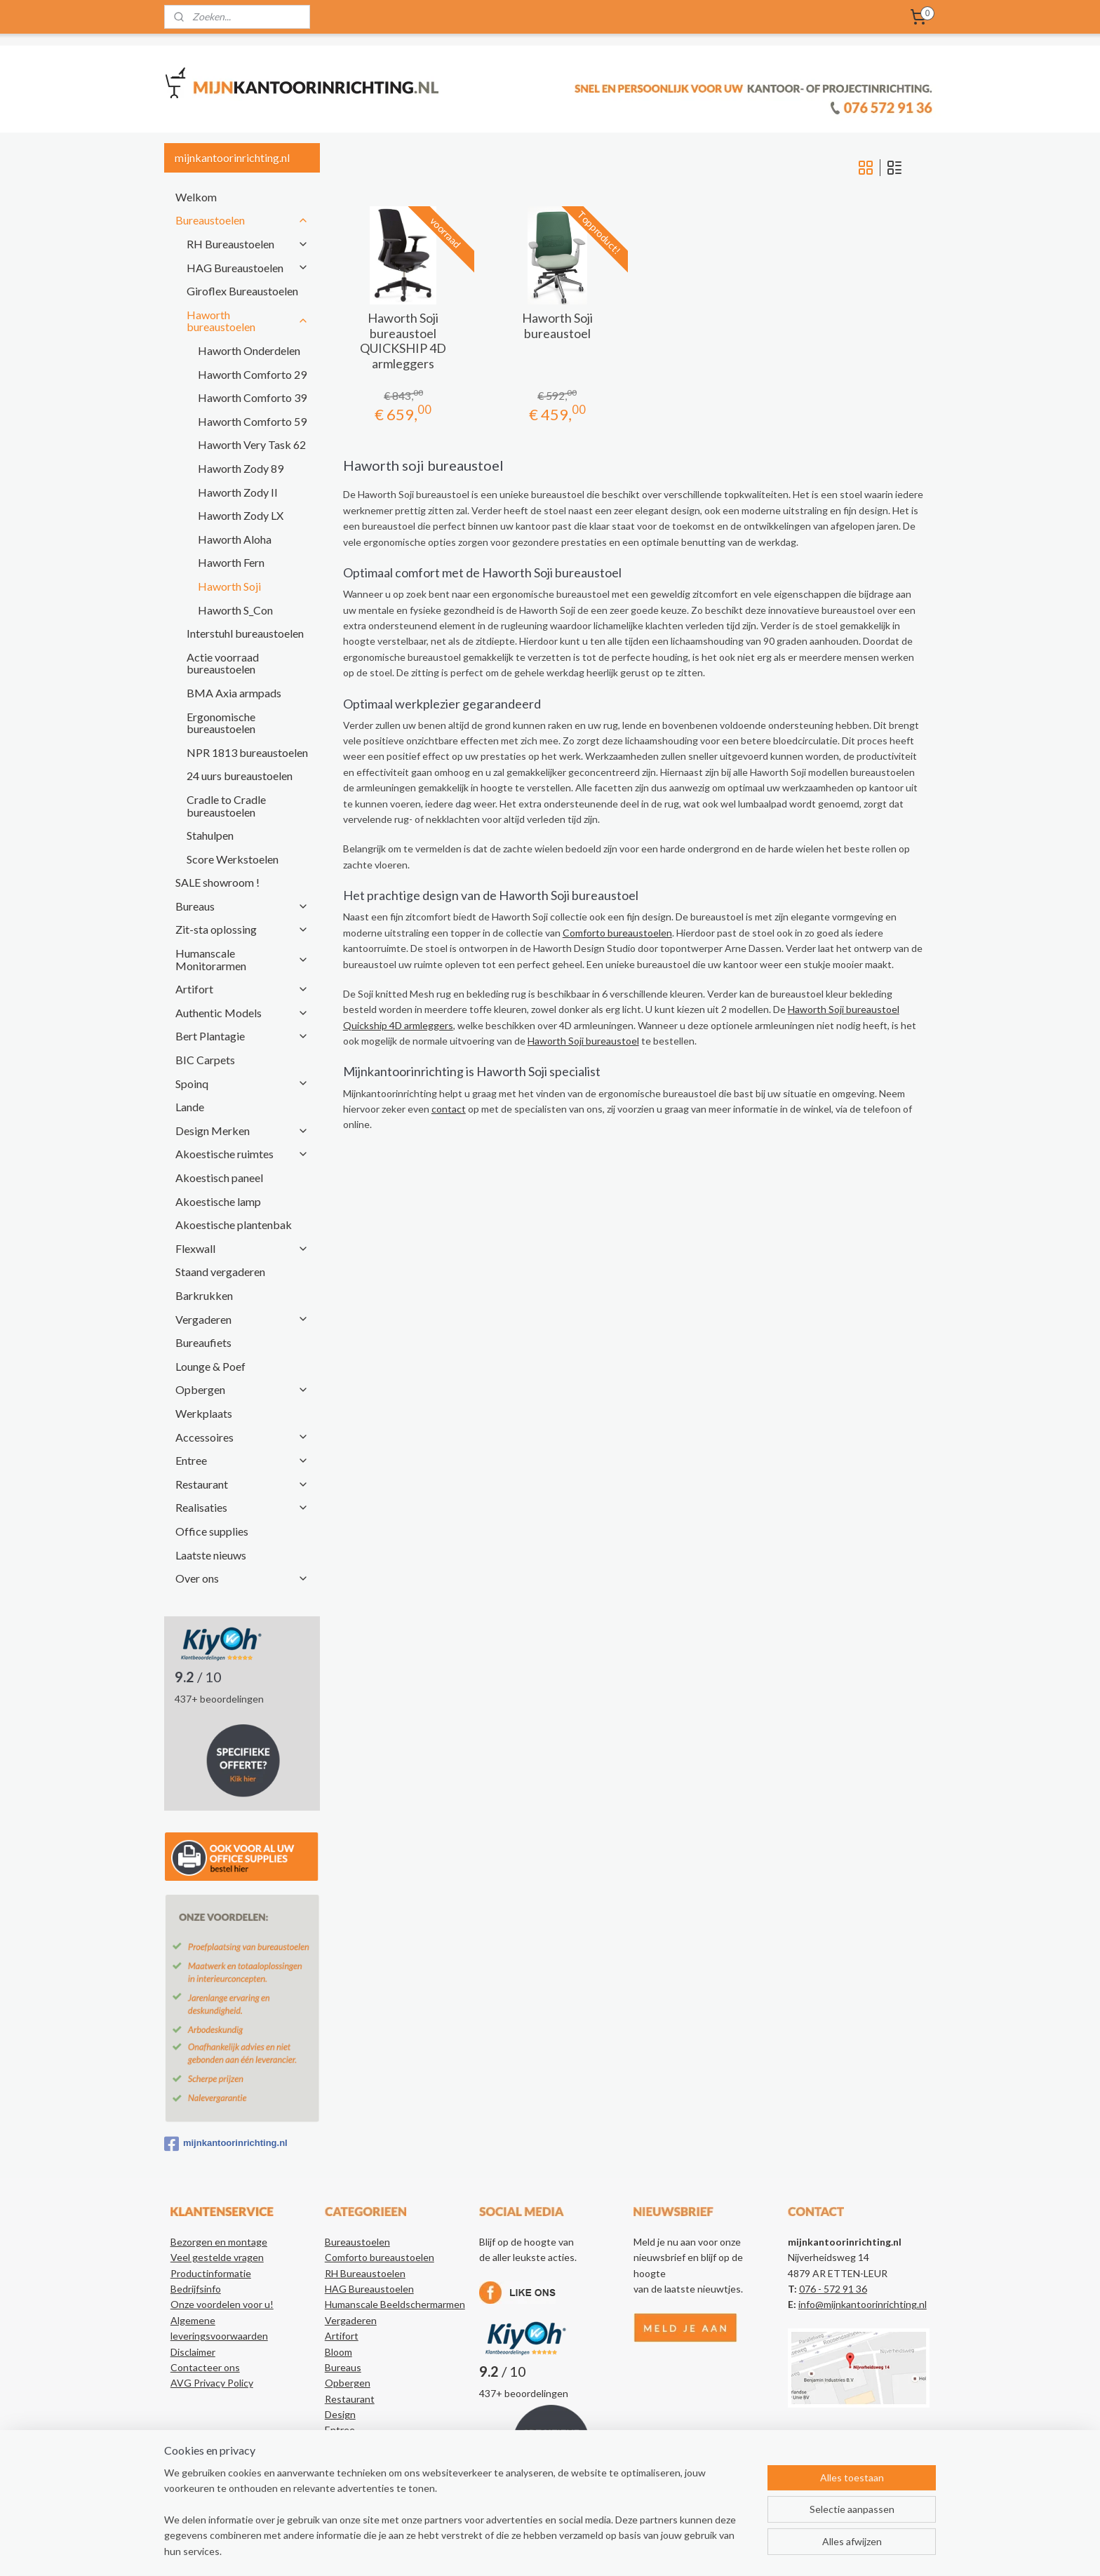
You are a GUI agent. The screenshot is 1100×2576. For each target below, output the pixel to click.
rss (545, 2550)
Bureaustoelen (242, 220)
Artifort (242, 988)
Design (340, 2414)
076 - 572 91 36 (833, 2289)
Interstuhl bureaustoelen (245, 633)
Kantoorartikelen (362, 2477)
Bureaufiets (203, 1342)
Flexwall (242, 1248)
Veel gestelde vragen (217, 2257)
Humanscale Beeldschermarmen (395, 2304)
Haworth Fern (231, 562)
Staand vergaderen (220, 1271)
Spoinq (242, 1083)
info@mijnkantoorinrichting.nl (862, 2304)
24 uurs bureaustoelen (240, 775)
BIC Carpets (205, 1059)
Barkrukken (204, 1295)
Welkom (196, 196)
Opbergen (242, 1389)
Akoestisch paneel (219, 1177)
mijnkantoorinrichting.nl (226, 2143)
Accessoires (242, 1437)
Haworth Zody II (238, 492)
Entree (242, 1460)
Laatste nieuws (210, 1555)
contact (448, 1109)
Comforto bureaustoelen (616, 933)
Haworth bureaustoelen (248, 321)
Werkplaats (203, 1413)
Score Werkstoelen (233, 859)
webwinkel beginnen (593, 2550)
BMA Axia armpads (234, 692)
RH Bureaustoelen (248, 243)
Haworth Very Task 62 (252, 444)
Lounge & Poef (210, 1366)
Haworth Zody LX (240, 515)
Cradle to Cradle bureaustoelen (226, 806)
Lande (189, 1106)
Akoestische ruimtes (242, 1153)
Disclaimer (192, 2352)
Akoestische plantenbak (233, 1224)
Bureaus (242, 906)
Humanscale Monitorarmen (242, 959)
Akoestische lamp (218, 1201)
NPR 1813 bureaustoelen (247, 752)
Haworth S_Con (235, 610)
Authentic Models (242, 1012)
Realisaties (242, 1507)
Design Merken (242, 1130)
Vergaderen (242, 1319)
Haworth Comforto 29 (252, 374)
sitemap (520, 2550)
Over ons (242, 1578)
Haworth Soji (229, 586)
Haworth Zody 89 (240, 468)
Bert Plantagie (242, 1035)
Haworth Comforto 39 (252, 397)
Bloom (338, 2352)
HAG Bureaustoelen (248, 267)
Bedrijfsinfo (195, 2289)
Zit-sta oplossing (242, 929)
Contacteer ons (205, 2367)
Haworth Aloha (234, 539)
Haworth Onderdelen (249, 350)
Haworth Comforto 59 (252, 421)
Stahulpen (210, 835)
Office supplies (211, 1531)
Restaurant (242, 1484)
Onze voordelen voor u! (222, 2304)
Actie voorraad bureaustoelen (223, 663)
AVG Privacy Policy (211, 2383)
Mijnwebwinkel (707, 2550)
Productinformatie (210, 2273)
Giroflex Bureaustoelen (242, 290)
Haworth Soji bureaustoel (556, 326)
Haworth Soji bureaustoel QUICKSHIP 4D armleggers (403, 341)
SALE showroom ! (217, 882)
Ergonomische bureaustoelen (221, 723)
